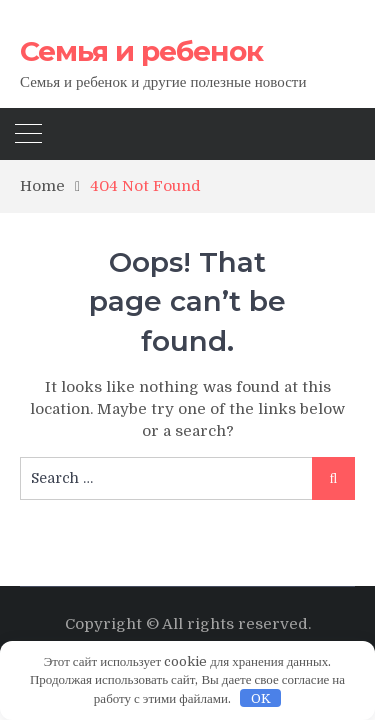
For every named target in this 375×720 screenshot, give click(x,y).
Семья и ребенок (141, 51)
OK (261, 698)
